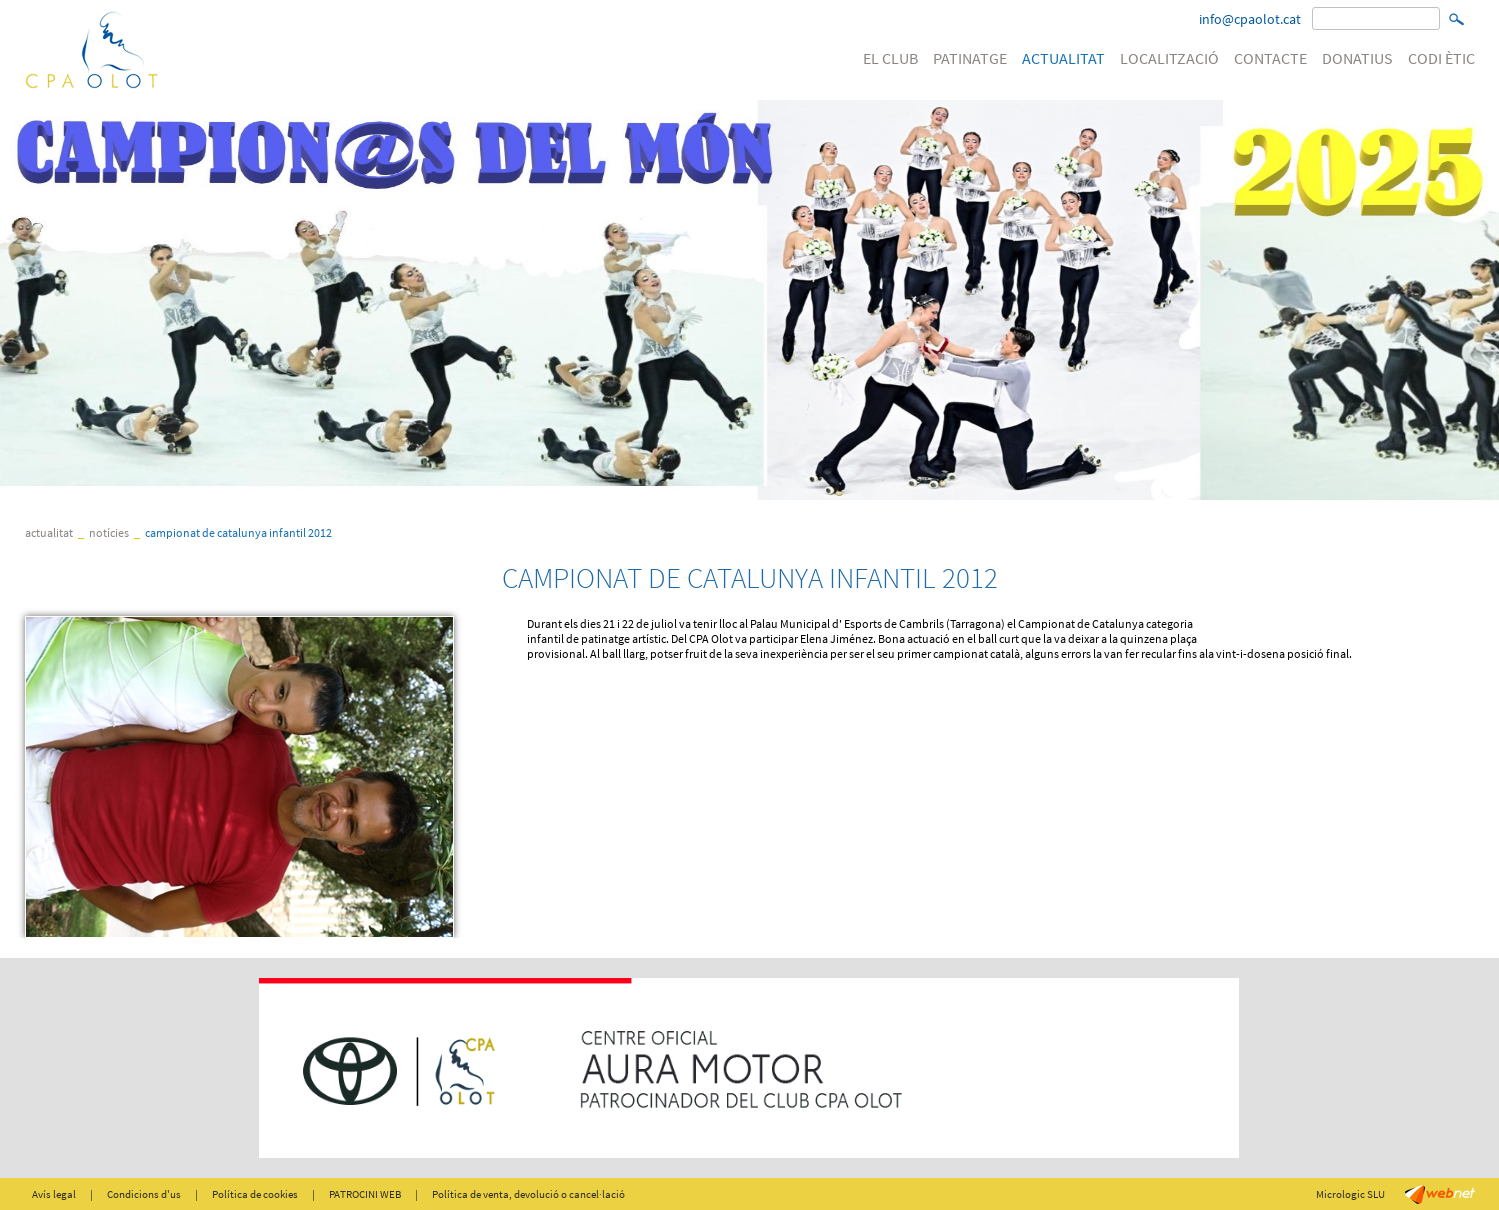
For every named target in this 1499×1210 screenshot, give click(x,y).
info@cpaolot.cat (1250, 19)
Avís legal (54, 1194)
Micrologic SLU (1350, 1194)
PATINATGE (970, 58)
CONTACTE (1270, 58)
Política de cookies (255, 1194)
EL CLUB (890, 58)
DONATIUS (1357, 58)
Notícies (109, 532)
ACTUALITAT (1063, 58)
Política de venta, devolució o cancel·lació (528, 1194)
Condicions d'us (144, 1194)
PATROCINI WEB (365, 1194)
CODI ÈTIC (1441, 58)
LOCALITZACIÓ (1169, 58)
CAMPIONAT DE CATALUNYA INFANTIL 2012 (238, 532)
